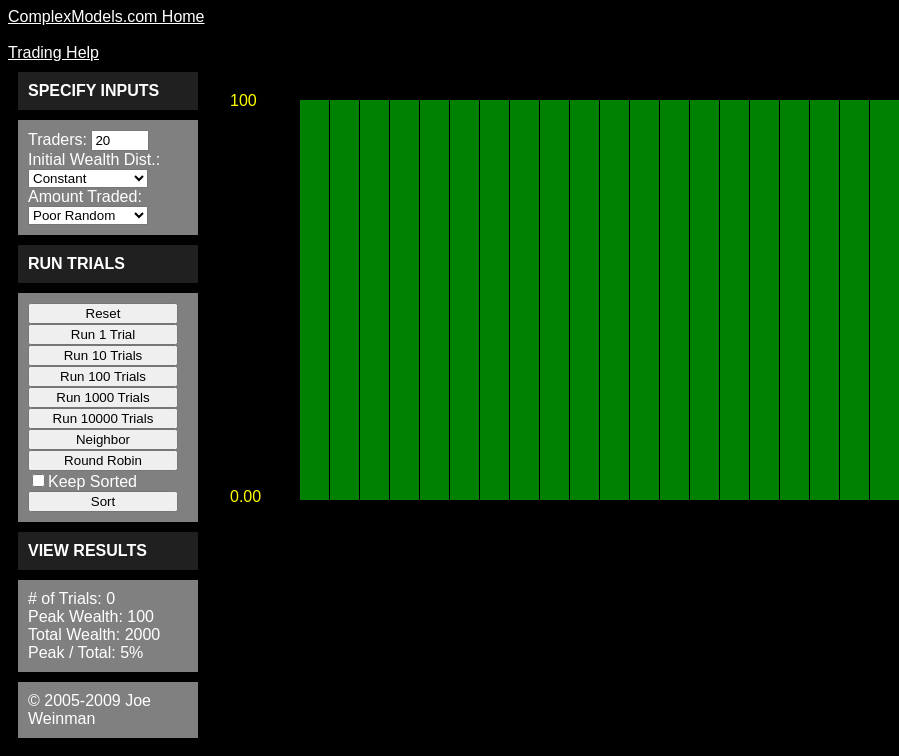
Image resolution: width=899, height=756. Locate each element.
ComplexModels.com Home (106, 16)
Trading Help (53, 52)
